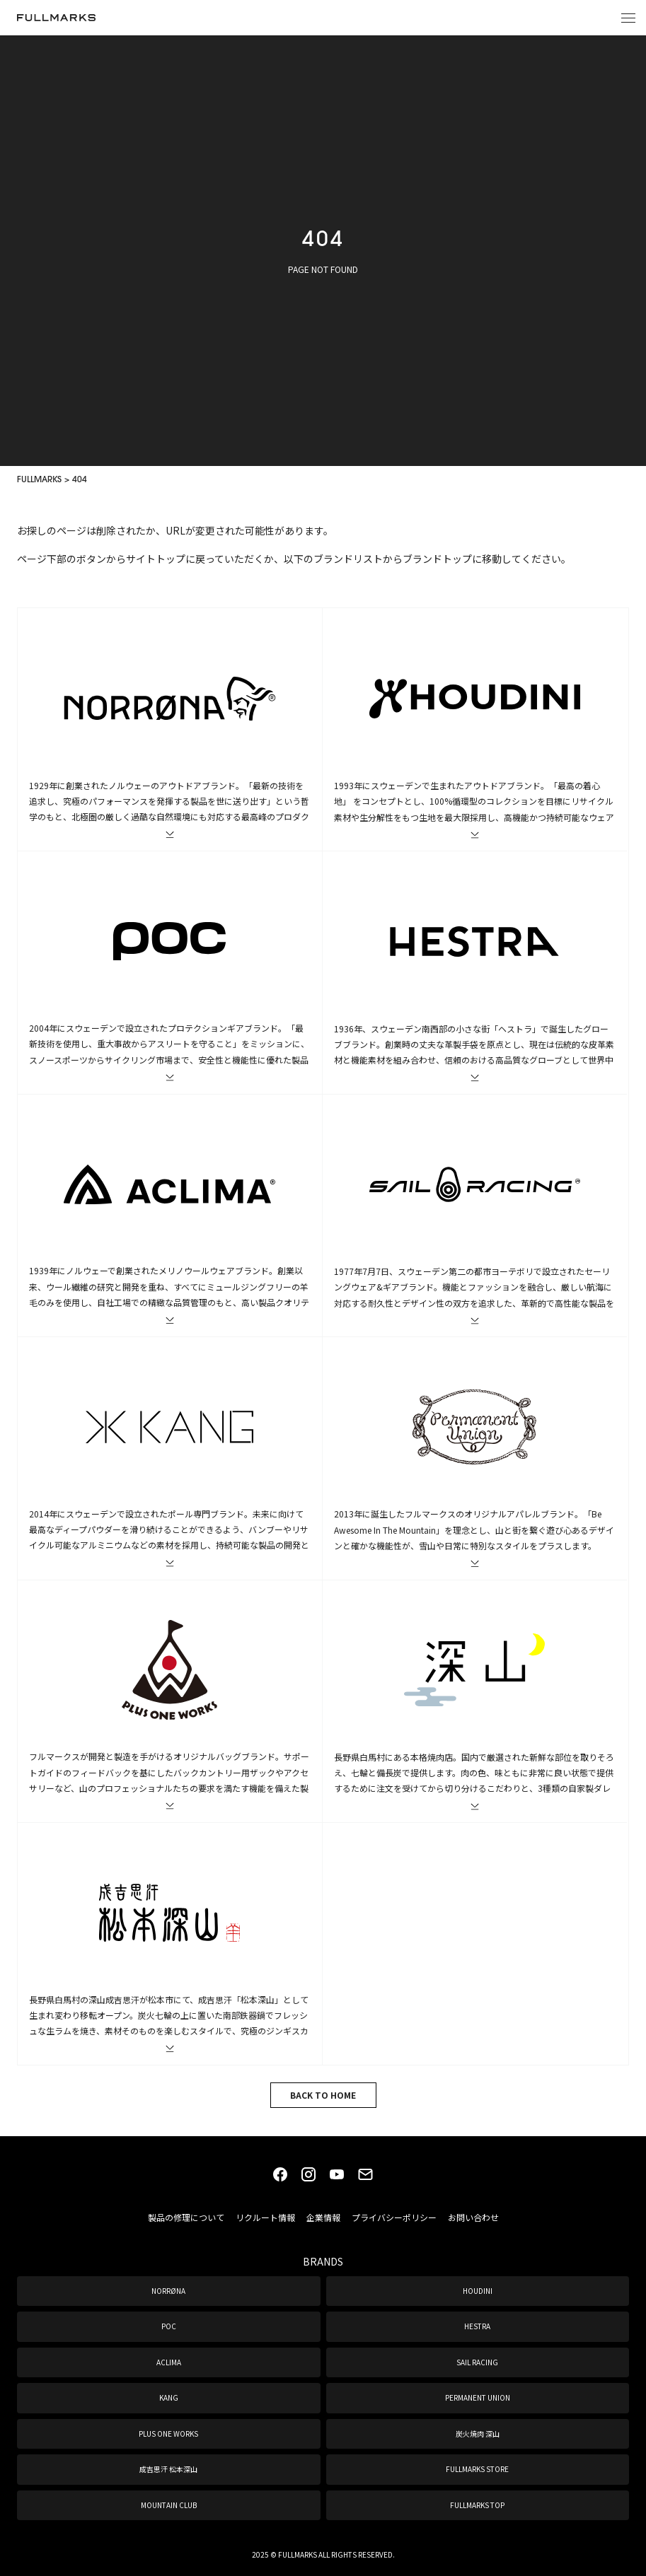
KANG (168, 2397)
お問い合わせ (473, 2217)
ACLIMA (168, 2362)
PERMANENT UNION (477, 2397)
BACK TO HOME (323, 2095)
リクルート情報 (265, 2217)
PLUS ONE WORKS (168, 2433)
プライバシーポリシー (394, 2217)
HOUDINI (477, 2290)
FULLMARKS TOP (477, 2505)
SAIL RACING (477, 2362)
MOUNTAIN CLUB (169, 2505)
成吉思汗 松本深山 (168, 2469)
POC (168, 2326)
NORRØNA (168, 2290)
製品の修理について (186, 2217)
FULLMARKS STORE (477, 2469)
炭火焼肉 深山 (478, 2433)
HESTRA (477, 2326)
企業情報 (323, 2217)
